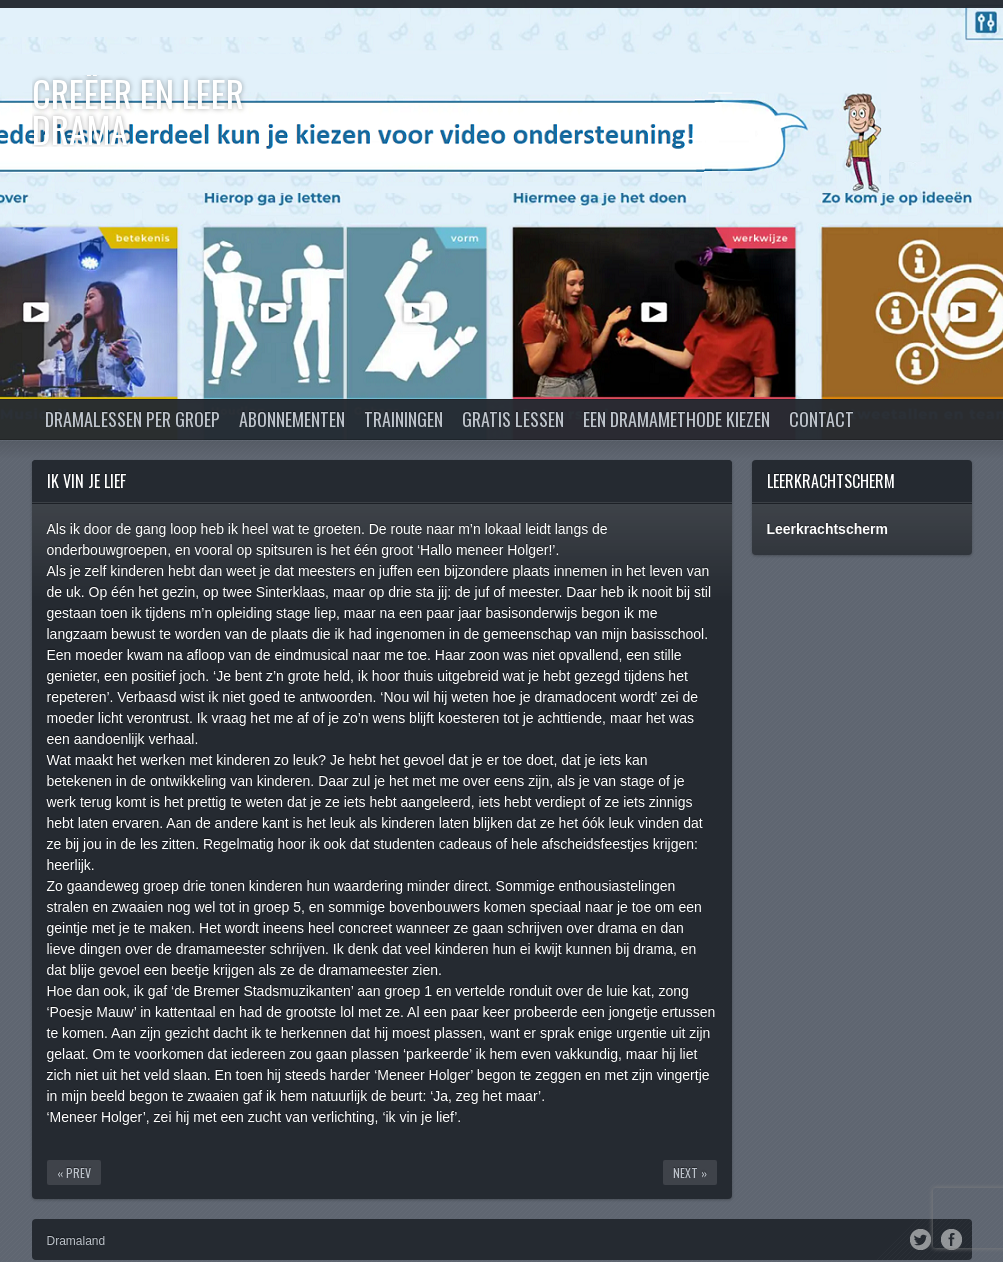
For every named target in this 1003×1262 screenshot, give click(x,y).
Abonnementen (292, 419)
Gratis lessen (513, 419)
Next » (690, 1172)
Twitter (920, 1238)
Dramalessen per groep (132, 419)
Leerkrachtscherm (831, 481)
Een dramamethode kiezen (676, 419)
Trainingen (403, 419)
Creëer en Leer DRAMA (138, 110)
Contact (821, 419)
